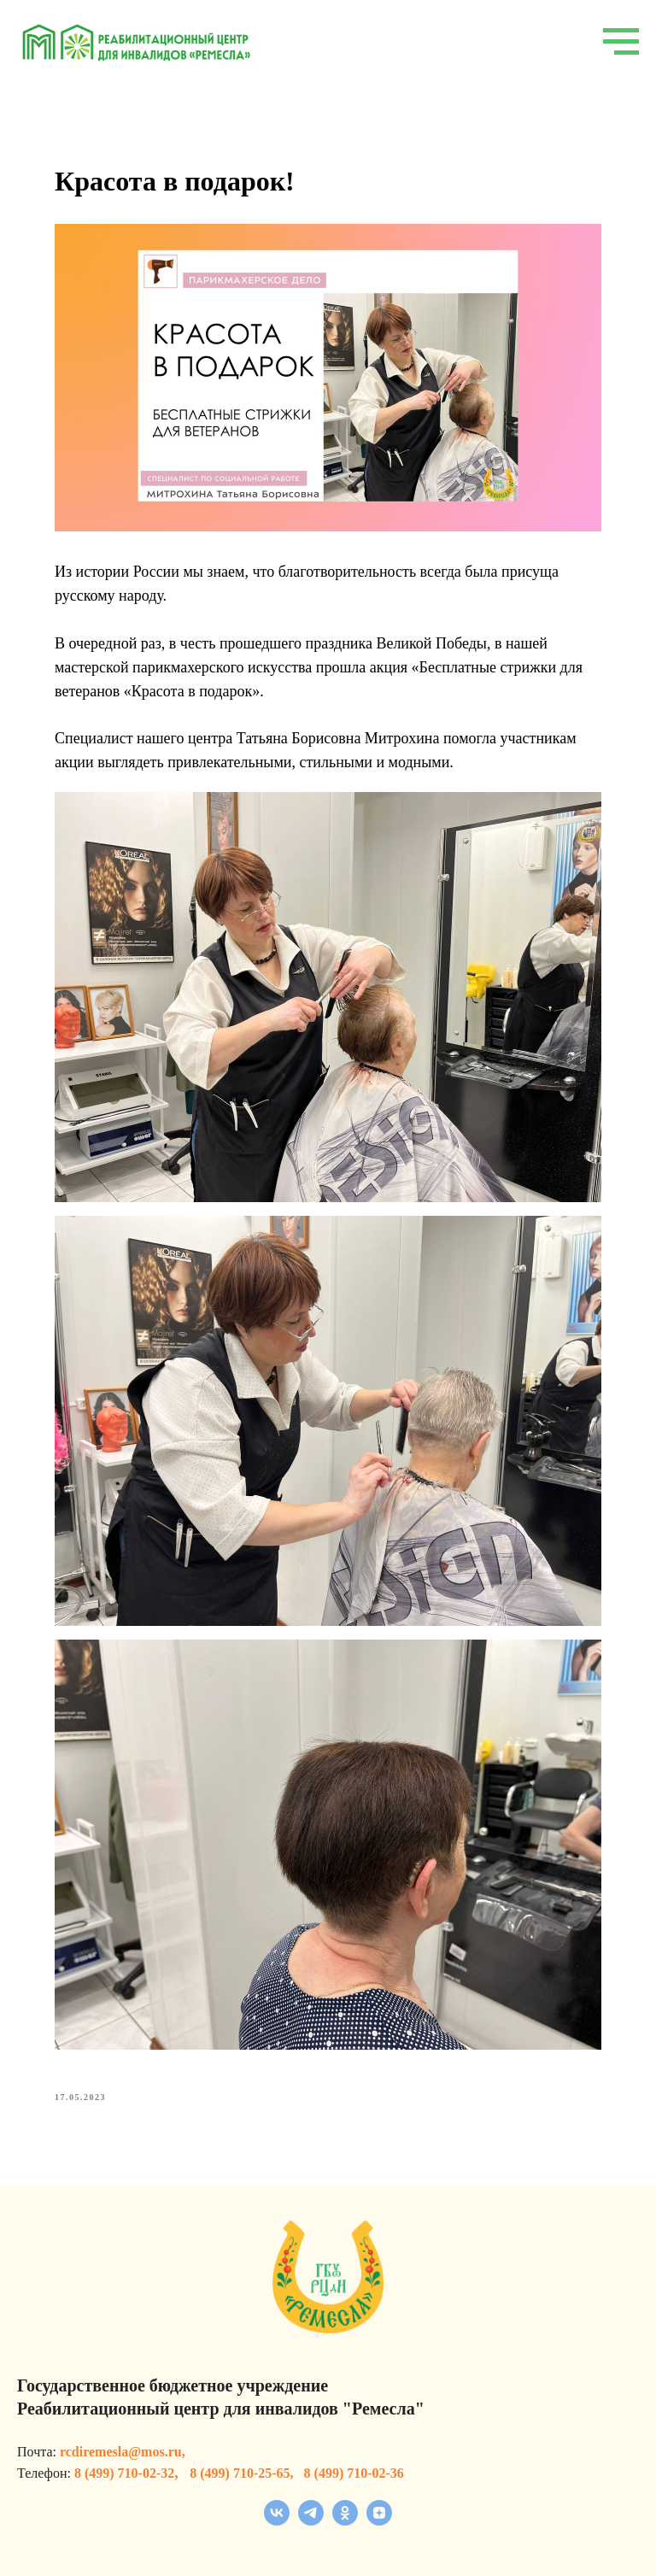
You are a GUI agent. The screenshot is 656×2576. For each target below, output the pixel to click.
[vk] (277, 2521)
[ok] (345, 2521)
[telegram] (311, 2521)
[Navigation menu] (621, 42)
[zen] (379, 2521)
